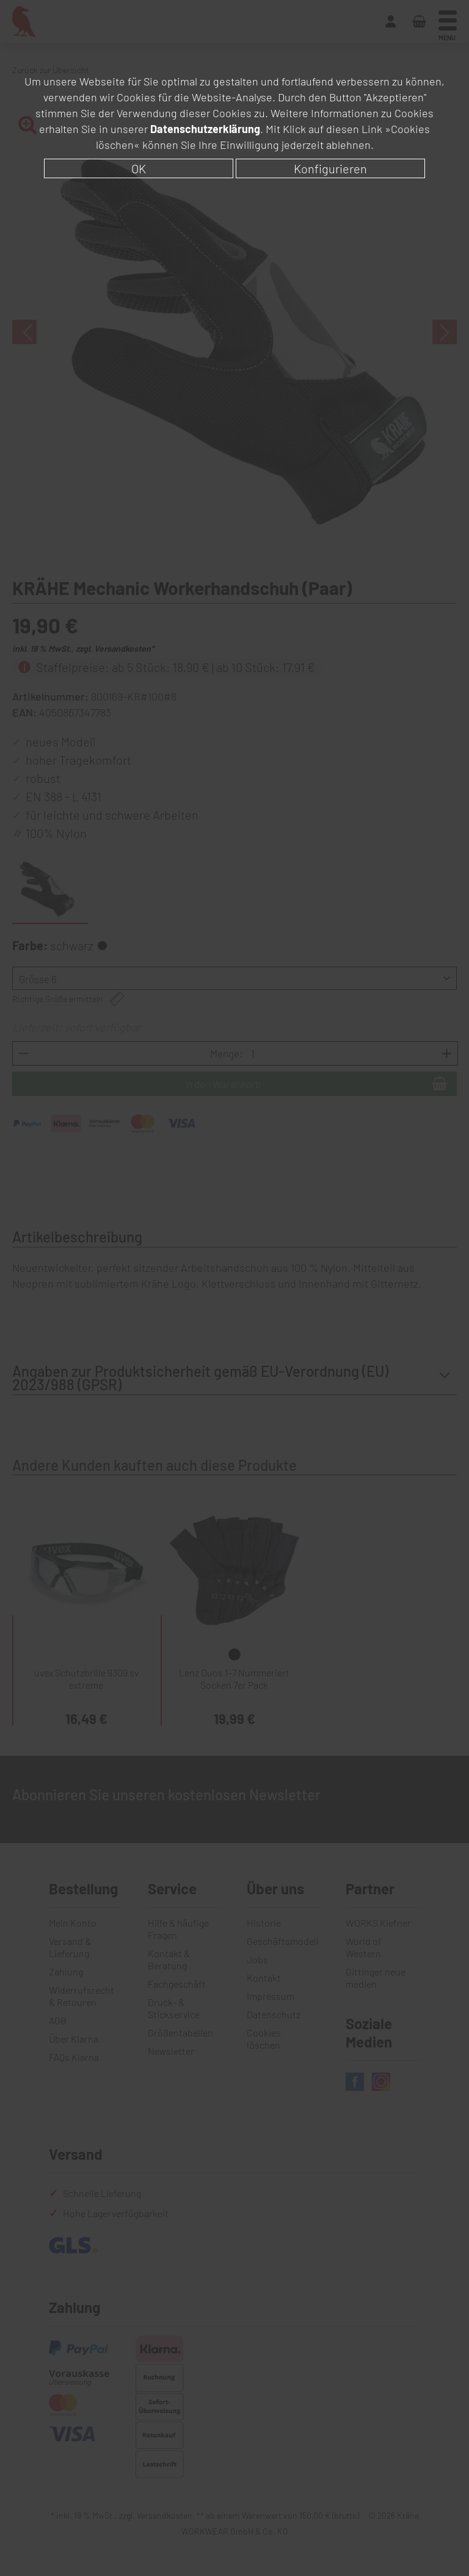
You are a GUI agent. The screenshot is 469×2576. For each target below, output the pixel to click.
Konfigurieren (330, 168)
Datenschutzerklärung (205, 128)
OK (138, 168)
